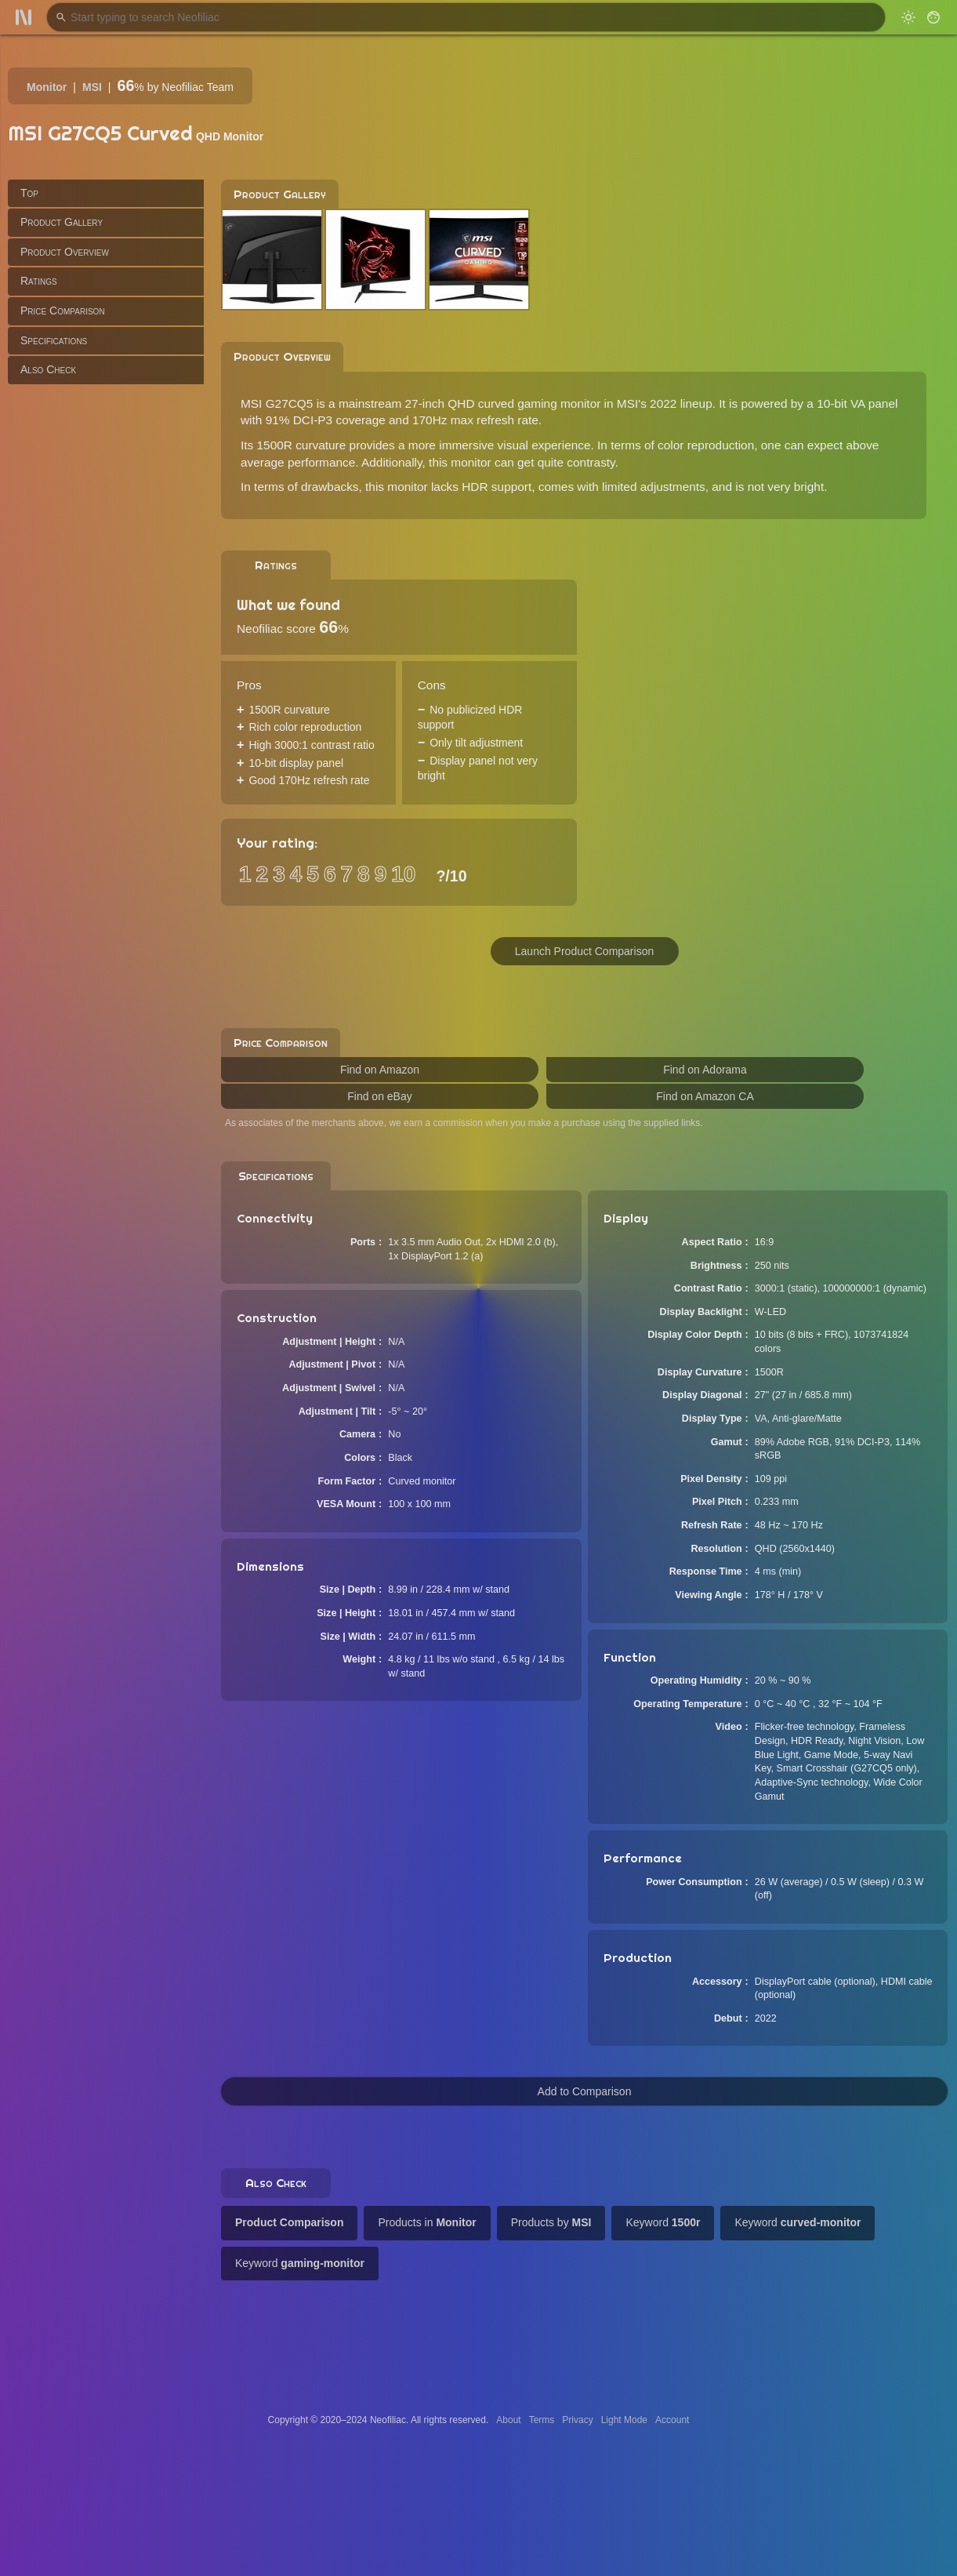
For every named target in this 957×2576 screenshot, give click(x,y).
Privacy (577, 2419)
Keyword (662, 2222)
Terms (542, 2419)
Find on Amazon (379, 1069)
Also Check (48, 369)
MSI (92, 87)
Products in (427, 2222)
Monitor (47, 87)
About (508, 2419)
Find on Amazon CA (705, 1096)
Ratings (38, 280)
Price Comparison (62, 310)
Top (29, 193)
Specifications (53, 340)
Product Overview (64, 251)
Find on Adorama (705, 1069)
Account (672, 2419)
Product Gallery (61, 222)
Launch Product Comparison (584, 951)
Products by (551, 2222)
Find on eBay (379, 1096)
